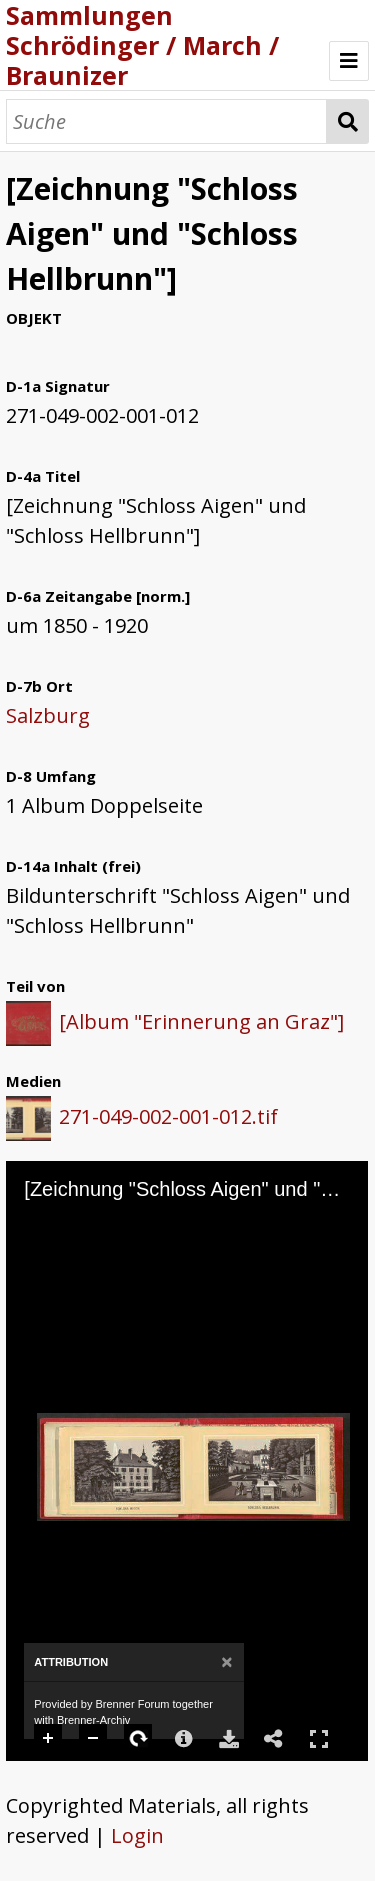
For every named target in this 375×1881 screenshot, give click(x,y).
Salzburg (48, 715)
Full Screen (319, 1738)
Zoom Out (94, 1739)
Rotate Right (139, 1739)
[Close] (226, 1662)
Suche (347, 121)
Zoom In (49, 1739)
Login (137, 1835)
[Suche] (166, 121)
